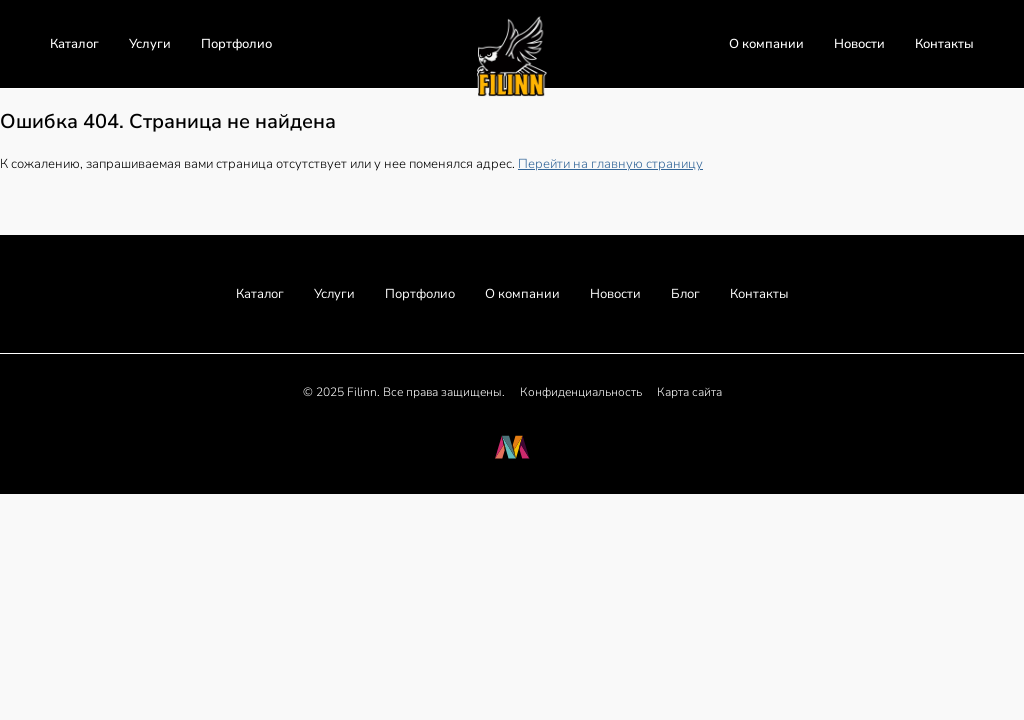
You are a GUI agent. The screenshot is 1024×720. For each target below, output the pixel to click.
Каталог (74, 44)
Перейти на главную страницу (610, 164)
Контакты (944, 44)
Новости (859, 44)
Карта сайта (689, 392)
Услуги (150, 44)
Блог (685, 294)
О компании (766, 44)
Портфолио (236, 44)
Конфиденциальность (581, 392)
